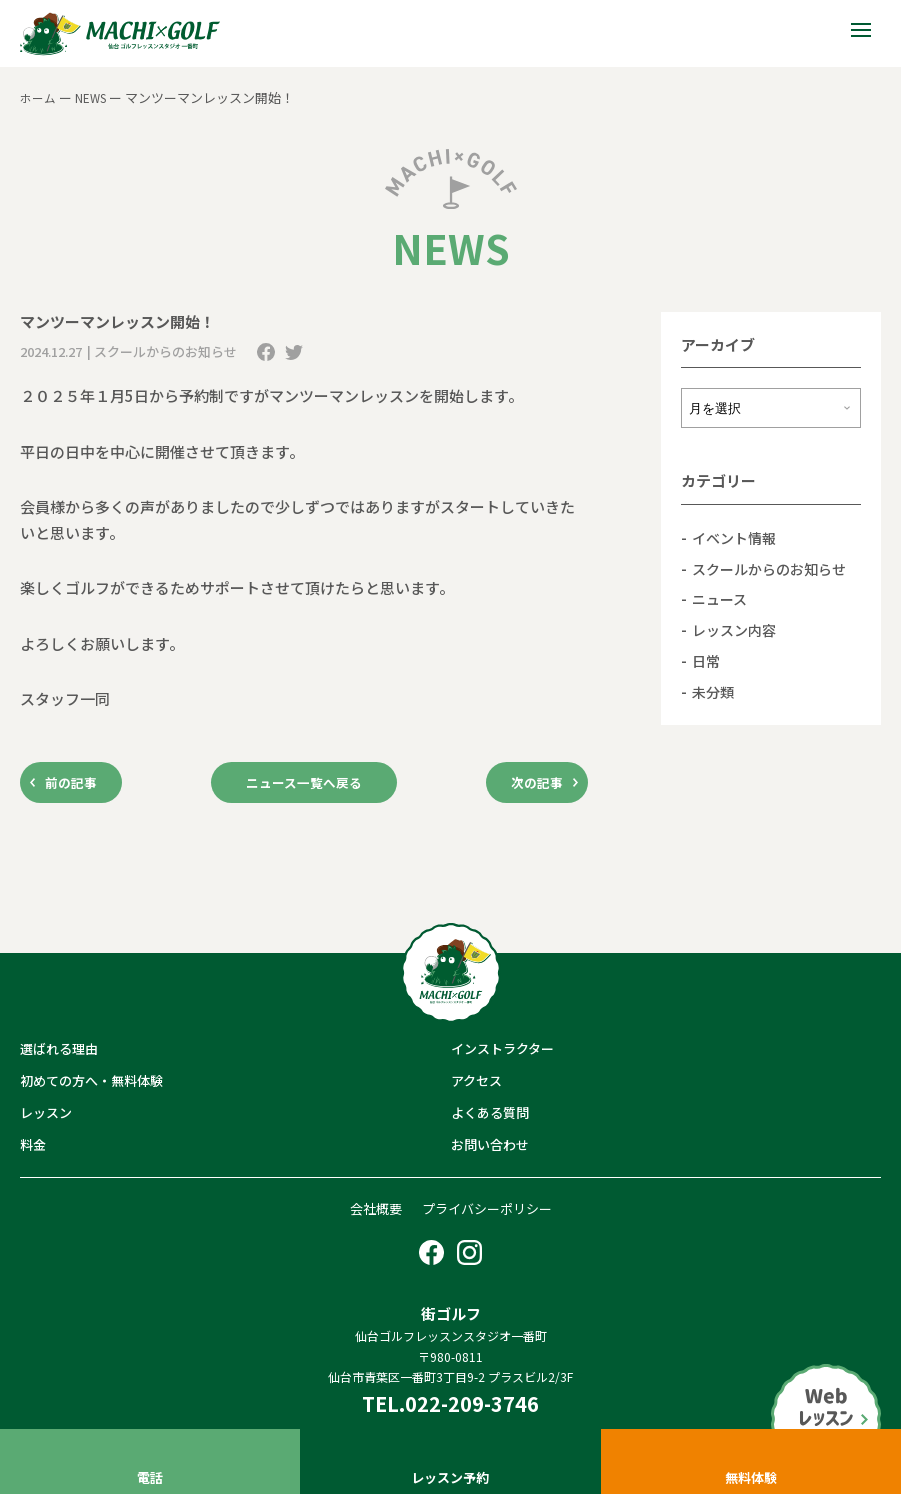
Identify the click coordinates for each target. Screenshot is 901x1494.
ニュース (721, 598)
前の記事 (80, 784)
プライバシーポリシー (487, 1212)
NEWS (95, 97)
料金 (33, 1149)
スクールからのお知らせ (774, 567)
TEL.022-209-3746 (450, 1408)
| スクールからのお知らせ (162, 351)
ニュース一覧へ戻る (304, 784)
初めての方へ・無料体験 (91, 1084)
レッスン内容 (737, 628)
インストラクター (502, 1052)
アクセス (476, 1084)
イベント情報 (737, 537)
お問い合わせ (490, 1149)
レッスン (46, 1117)
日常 (707, 659)
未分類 (714, 689)
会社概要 (376, 1212)
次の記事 (528, 784)
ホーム (39, 97)
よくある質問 (490, 1117)
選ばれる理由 (59, 1052)
